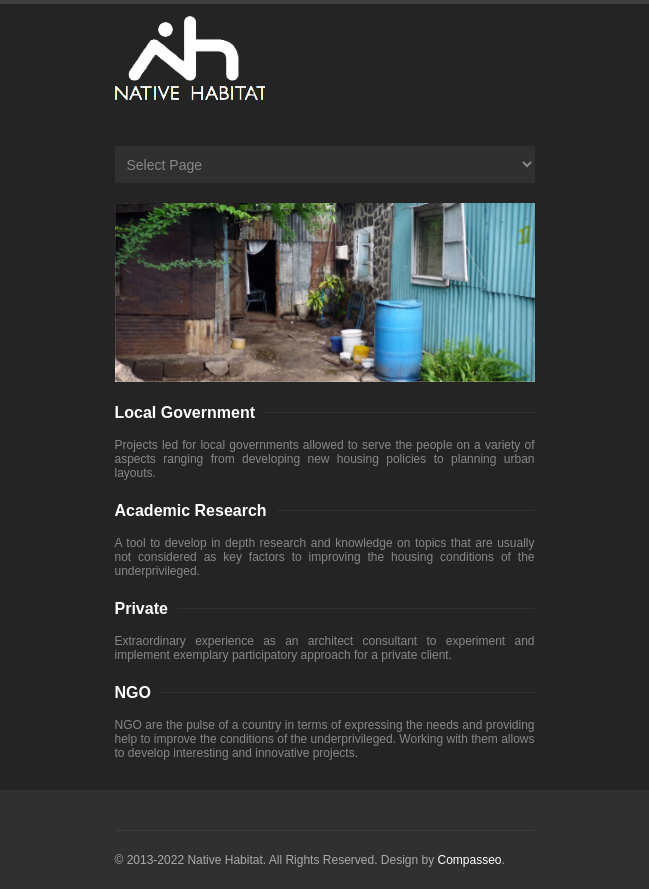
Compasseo (470, 860)
